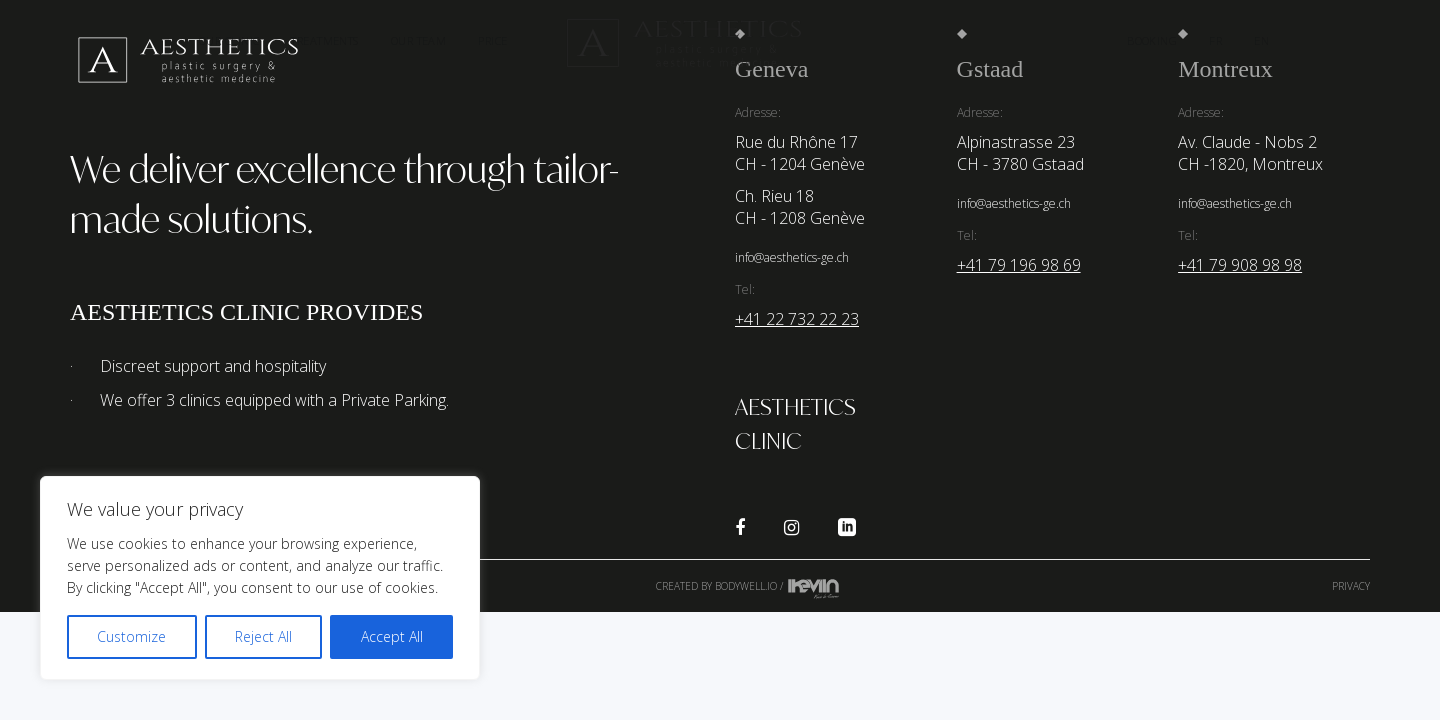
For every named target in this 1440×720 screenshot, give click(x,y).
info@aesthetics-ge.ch (792, 257)
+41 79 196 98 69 (1019, 265)
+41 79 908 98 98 (1240, 265)
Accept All (392, 636)
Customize (131, 636)
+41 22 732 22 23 (797, 319)
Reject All (263, 636)
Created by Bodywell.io (716, 586)
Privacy (1351, 586)
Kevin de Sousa (813, 588)
